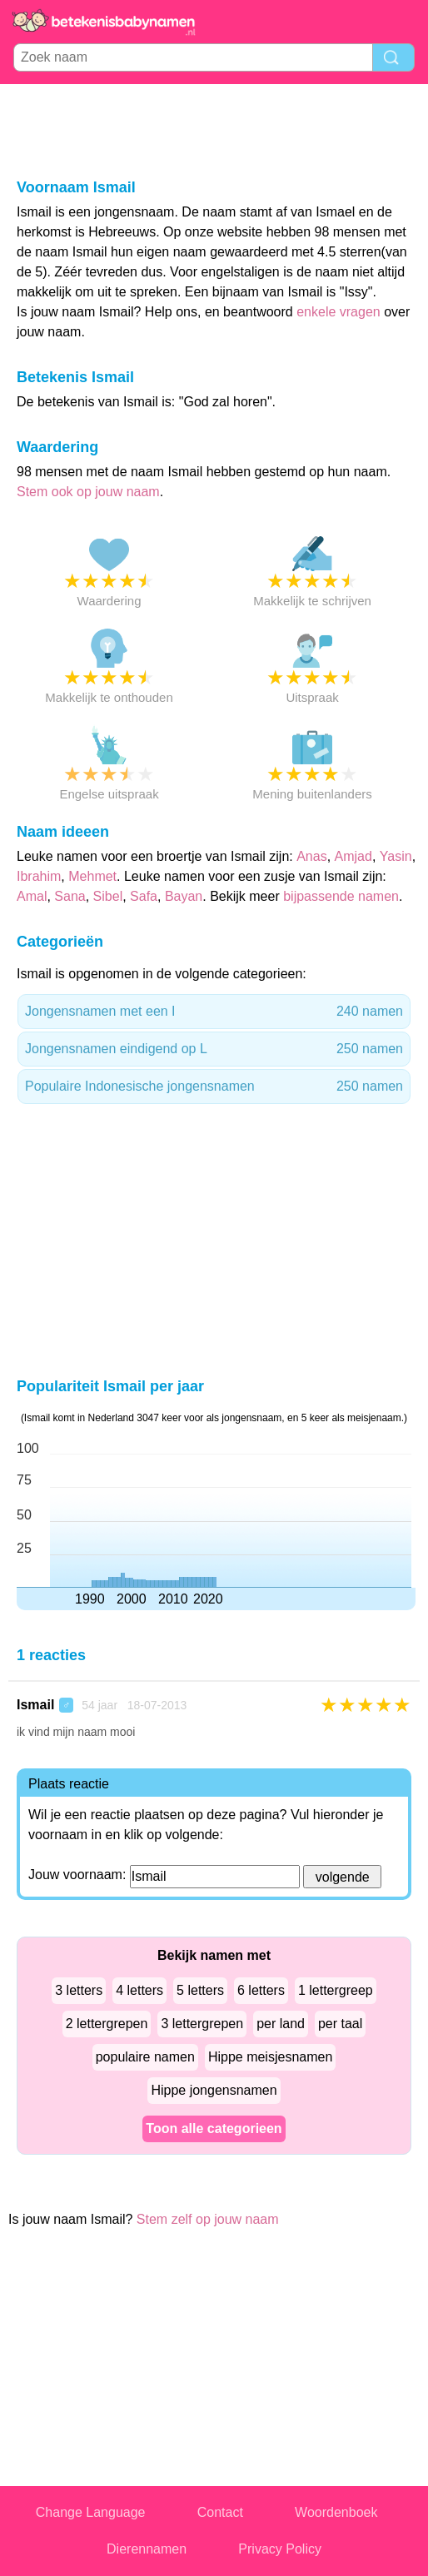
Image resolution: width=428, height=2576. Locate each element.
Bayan (183, 896)
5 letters (200, 1990)
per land (280, 2024)
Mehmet (92, 876)
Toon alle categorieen (213, 2128)
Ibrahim (39, 876)
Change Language (91, 2512)
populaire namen (145, 2057)
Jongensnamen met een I (214, 1012)
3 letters (78, 1990)
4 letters (139, 1990)
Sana (69, 896)
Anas (311, 856)
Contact (220, 2512)
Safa (143, 896)
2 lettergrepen (107, 2024)
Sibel (108, 896)
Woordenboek (336, 2512)
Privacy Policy (279, 2549)
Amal (32, 896)
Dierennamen (147, 2549)
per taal (340, 2024)
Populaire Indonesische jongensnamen (214, 1087)
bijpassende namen (341, 896)
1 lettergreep (335, 1990)
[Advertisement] (214, 129)
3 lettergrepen (202, 2024)
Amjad (353, 856)
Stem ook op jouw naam (88, 492)
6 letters (261, 1990)
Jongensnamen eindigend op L (214, 1049)
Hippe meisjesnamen (270, 2057)
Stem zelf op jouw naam (208, 2219)
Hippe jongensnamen (213, 2090)
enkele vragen (338, 312)
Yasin (396, 856)
